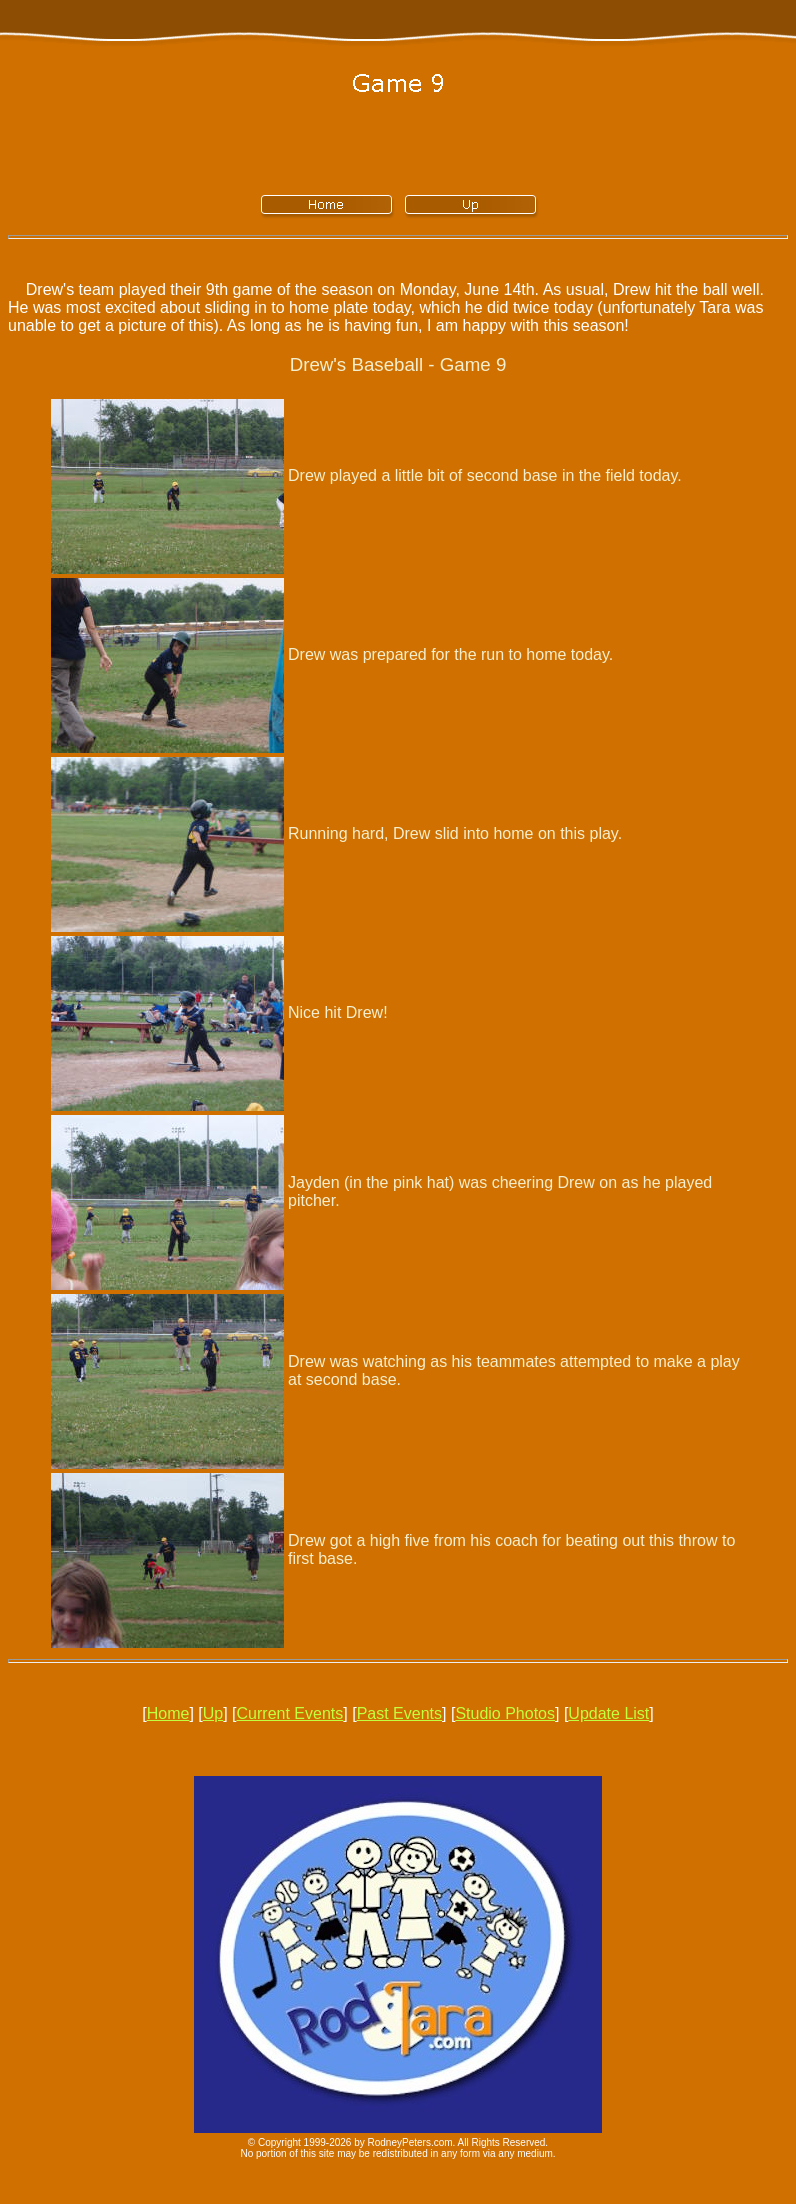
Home (168, 1713)
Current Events (290, 1713)
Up (213, 1713)
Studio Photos (505, 1713)
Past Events (399, 1713)
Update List (608, 1713)
